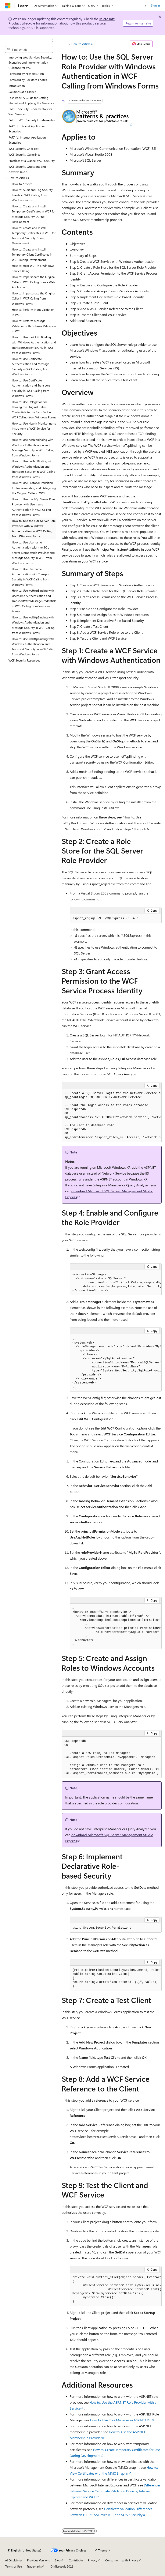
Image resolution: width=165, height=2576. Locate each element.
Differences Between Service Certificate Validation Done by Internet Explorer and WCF (115, 2491)
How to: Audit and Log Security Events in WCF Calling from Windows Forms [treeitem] (32, 195)
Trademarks (34, 2566)
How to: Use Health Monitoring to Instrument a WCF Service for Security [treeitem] (34, 428)
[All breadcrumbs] (65, 44)
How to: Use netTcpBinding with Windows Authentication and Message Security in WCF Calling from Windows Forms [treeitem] (33, 447)
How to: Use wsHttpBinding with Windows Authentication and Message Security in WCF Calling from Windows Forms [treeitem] (33, 625)
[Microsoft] (8, 5)
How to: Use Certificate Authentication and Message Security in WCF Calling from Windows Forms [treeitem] (30, 366)
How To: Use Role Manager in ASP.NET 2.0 (120, 2420)
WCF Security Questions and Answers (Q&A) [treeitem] (27, 169)
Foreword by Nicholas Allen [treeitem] (26, 74)
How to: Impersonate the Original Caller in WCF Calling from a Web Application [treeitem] (33, 282)
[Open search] (145, 6)
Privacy (92, 2560)
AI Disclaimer (13, 2560)
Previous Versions (38, 2560)
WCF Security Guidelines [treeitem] (24, 154)
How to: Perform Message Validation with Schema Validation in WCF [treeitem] (34, 326)
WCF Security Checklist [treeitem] (23, 149)
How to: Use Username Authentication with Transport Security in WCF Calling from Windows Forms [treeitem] (31, 577)
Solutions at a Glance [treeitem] (22, 92)
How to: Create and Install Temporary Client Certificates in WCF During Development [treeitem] (32, 254)
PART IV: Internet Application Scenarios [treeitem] (27, 140)
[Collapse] (51, 40)
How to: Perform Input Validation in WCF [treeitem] (33, 312)
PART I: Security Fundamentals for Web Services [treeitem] (30, 111)
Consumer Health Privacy (121, 2560)
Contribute (76, 2560)
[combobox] (29, 49)
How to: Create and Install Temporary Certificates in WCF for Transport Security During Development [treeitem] (33, 235)
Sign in (155, 5)
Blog (58, 2560)
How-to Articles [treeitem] (22, 184)
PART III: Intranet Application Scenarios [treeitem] (27, 128)
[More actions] (158, 44)
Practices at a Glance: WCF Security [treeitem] (31, 161)
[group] (112, 1115)
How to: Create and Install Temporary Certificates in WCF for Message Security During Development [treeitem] (33, 214)
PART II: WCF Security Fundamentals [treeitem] (31, 120)
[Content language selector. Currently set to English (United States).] (24, 2550)
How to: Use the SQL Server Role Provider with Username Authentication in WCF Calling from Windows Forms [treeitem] (33, 507)
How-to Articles (81, 44)
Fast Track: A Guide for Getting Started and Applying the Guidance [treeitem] (31, 100)
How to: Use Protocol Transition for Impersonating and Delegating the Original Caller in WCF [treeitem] (34, 488)
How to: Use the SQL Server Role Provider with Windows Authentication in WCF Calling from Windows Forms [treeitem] (33, 528)
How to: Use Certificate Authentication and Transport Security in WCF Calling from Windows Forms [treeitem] (31, 388)
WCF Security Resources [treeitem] (24, 660)
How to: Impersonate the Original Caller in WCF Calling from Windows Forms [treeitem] (33, 298)
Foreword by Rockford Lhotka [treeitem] (27, 80)
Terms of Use (13, 2566)
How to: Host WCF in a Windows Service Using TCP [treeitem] (33, 268)
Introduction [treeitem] (16, 86)
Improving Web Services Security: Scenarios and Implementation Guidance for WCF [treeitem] (30, 62)
